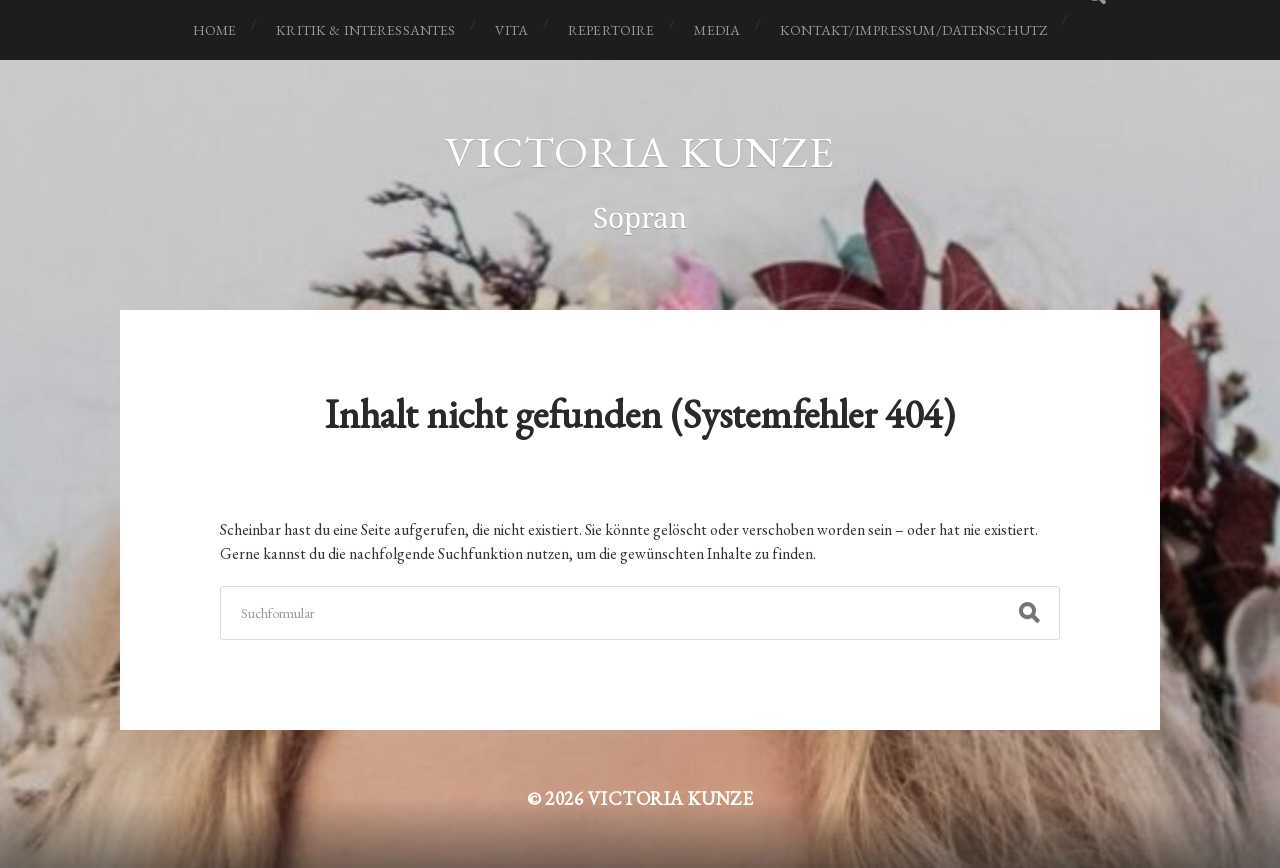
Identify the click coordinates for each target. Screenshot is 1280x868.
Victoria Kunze (640, 151)
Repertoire (611, 30)
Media (717, 30)
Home (215, 30)
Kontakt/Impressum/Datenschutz (913, 30)
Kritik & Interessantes (365, 30)
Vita (511, 30)
